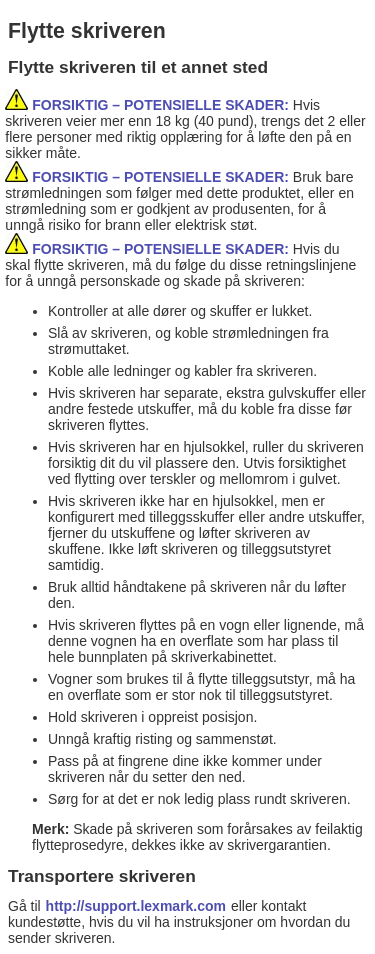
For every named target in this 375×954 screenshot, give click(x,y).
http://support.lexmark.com (136, 906)
